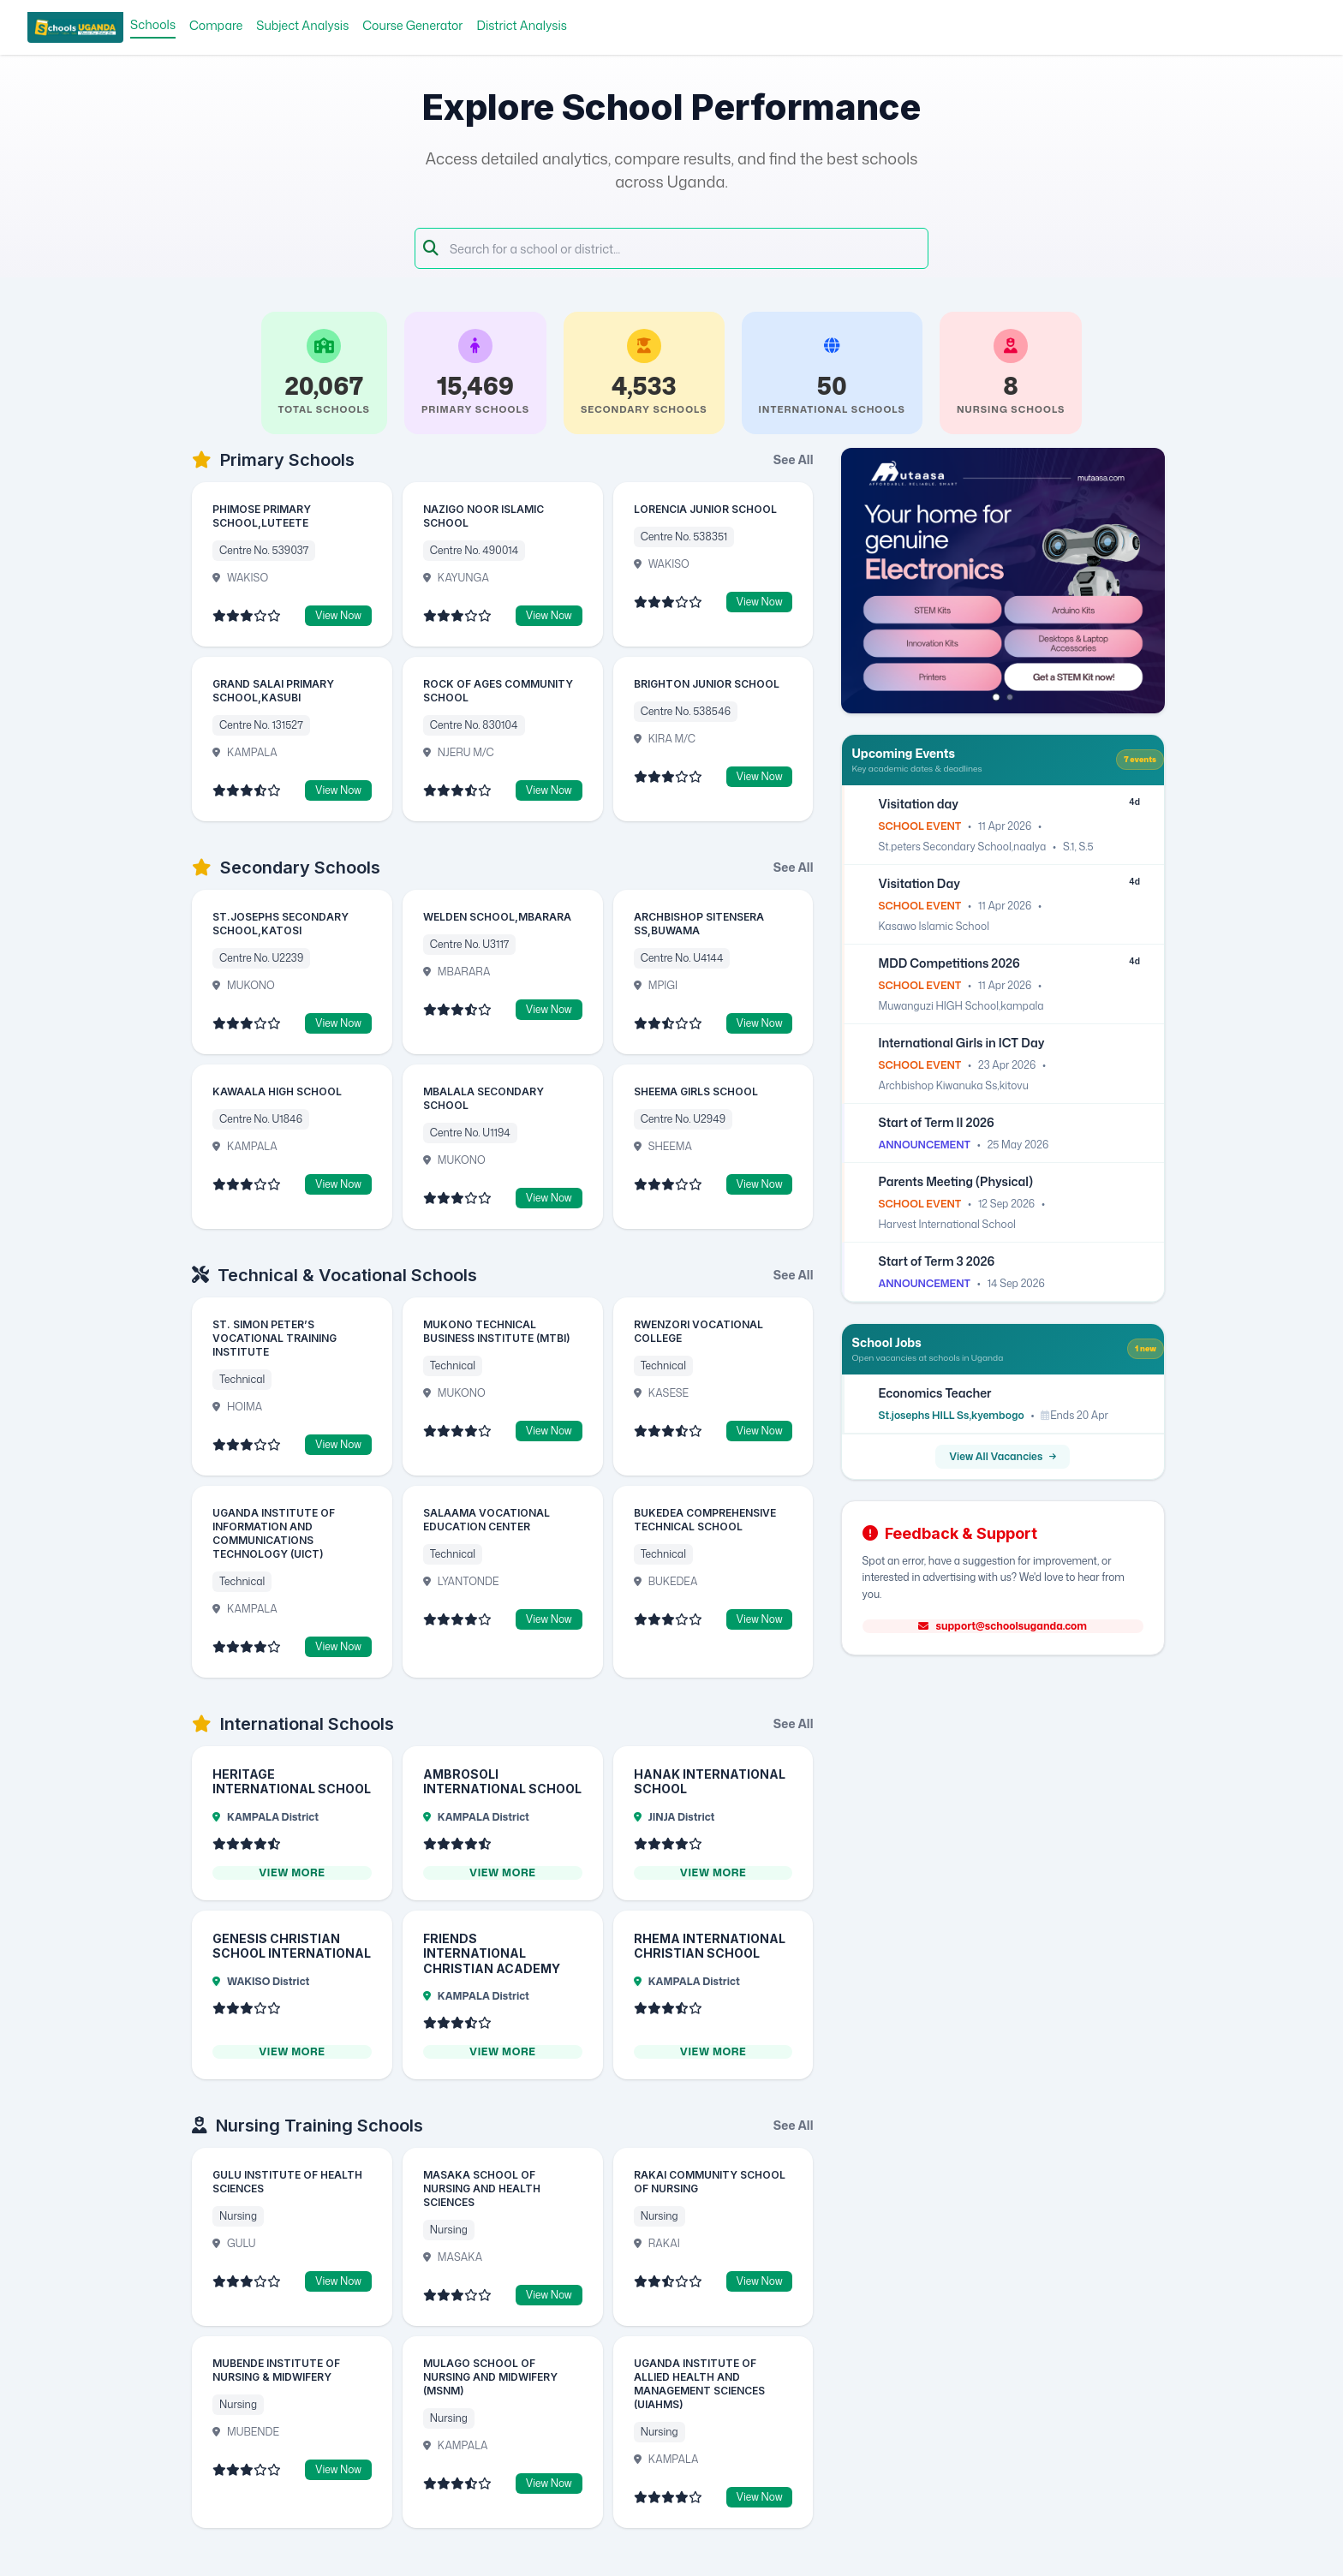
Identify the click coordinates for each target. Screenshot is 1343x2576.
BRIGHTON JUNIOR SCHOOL (706, 683)
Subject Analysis (302, 25)
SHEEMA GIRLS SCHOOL (696, 1091)
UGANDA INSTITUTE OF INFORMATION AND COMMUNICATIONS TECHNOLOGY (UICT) (273, 1533)
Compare (215, 25)
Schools (153, 24)
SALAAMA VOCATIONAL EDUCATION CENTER (486, 1519)
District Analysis (522, 25)
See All (793, 459)
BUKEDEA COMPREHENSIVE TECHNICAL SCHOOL (705, 1519)
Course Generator (412, 25)
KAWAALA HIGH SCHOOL (277, 1091)
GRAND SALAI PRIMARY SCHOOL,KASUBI (273, 690)
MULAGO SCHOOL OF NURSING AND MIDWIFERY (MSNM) (490, 2377)
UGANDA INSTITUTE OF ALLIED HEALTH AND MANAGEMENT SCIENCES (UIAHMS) (699, 2384)
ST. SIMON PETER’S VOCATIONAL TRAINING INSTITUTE (274, 1338)
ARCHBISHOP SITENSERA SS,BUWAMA (699, 923)
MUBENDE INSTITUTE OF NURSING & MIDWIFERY (276, 2370)
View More (292, 1873)
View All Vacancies (1002, 1456)
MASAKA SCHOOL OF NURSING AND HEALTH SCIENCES (481, 2188)
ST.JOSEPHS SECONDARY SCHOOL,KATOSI (280, 923)
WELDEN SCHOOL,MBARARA (497, 916)
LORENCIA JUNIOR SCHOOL (705, 509)
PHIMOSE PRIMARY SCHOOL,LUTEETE (261, 516)
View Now (338, 615)
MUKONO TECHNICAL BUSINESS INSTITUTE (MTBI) (496, 1331)
